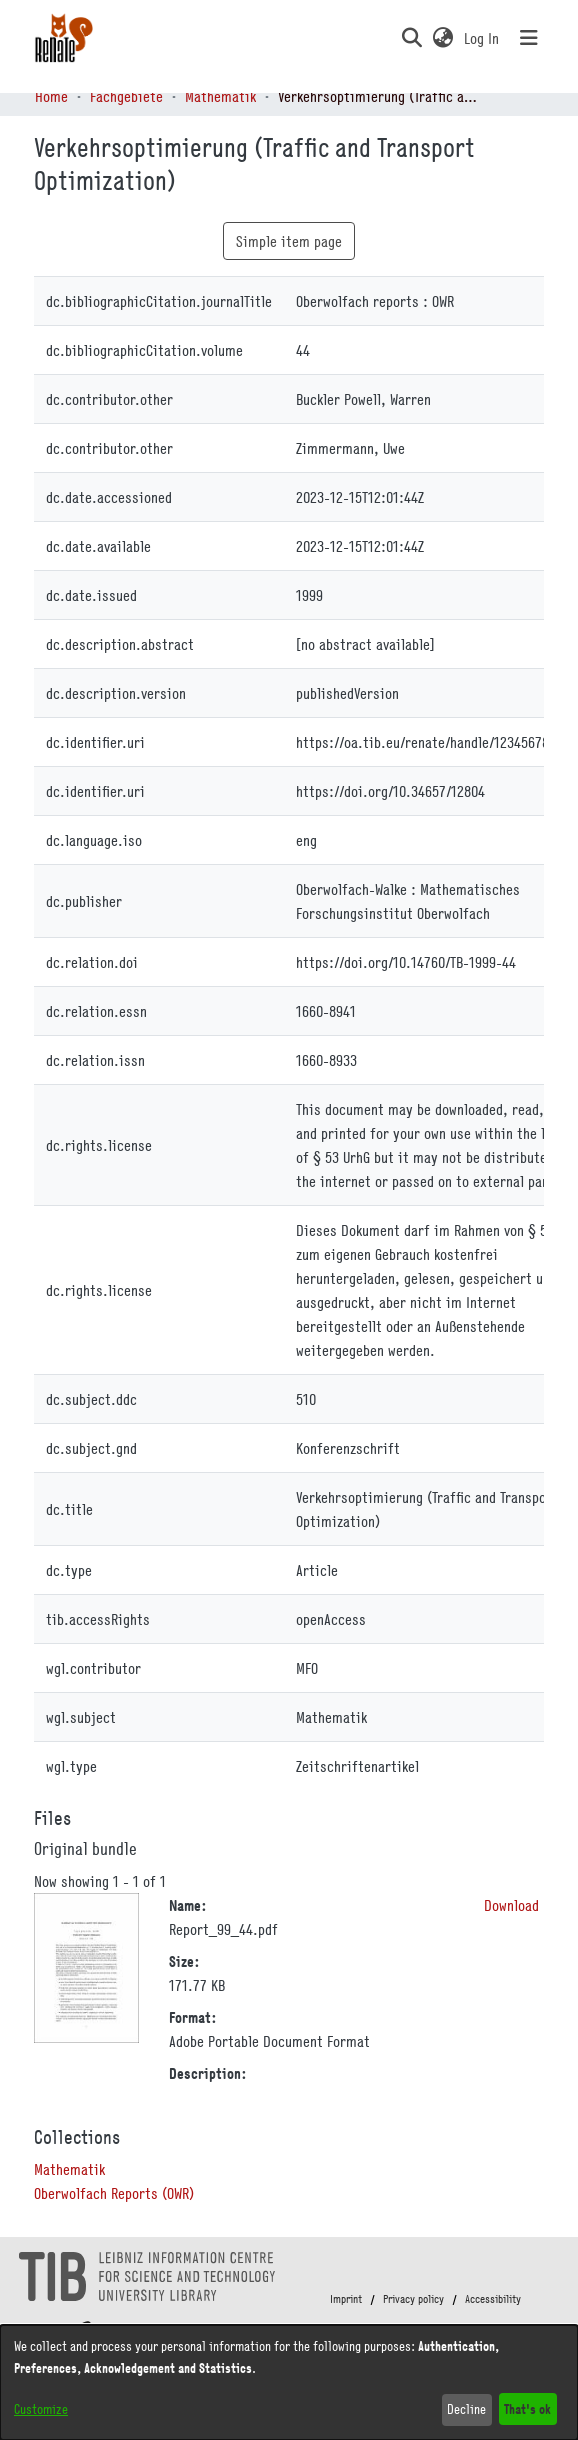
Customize (41, 2409)
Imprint (346, 2299)
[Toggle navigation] (529, 38)
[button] (411, 38)
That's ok (527, 2408)
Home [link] (51, 96)
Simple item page (289, 241)
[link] (69, 2169)
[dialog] (289, 2382)
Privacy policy (413, 2299)
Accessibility (493, 2299)
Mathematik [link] (220, 96)
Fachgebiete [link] (126, 96)
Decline (466, 2409)
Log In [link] (482, 38)
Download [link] (511, 1905)
